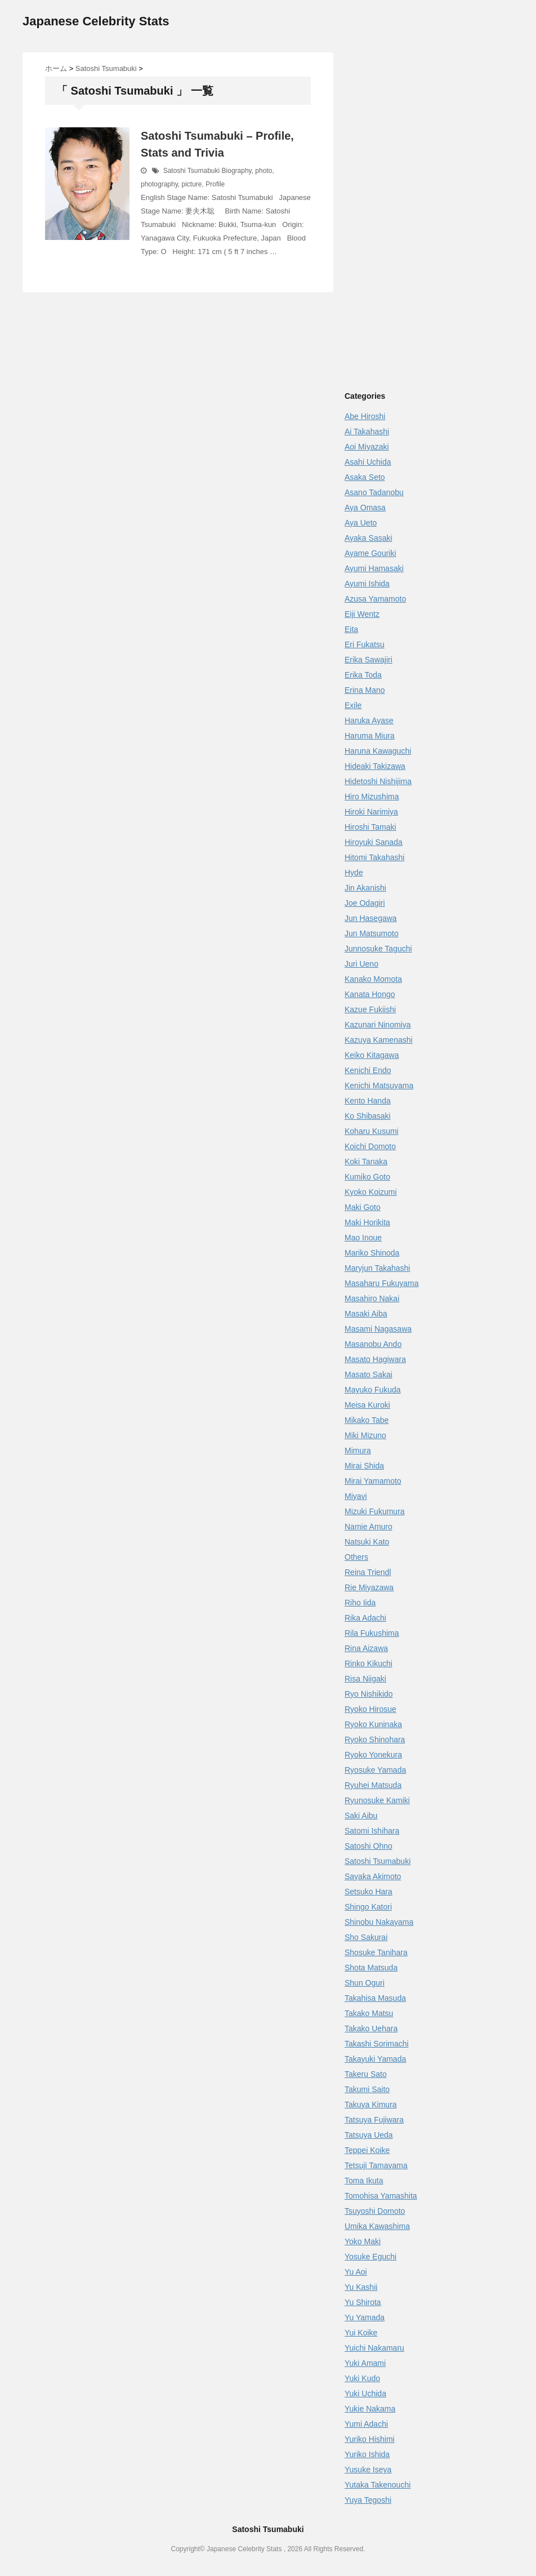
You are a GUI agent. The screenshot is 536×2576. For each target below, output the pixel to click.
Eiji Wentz (362, 614)
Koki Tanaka (366, 1161)
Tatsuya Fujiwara (374, 2119)
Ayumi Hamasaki (374, 568)
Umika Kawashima (377, 2226)
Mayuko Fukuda (373, 1389)
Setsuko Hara (368, 1891)
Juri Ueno (361, 963)
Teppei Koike (367, 2150)
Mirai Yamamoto (373, 1480)
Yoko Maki (363, 2241)
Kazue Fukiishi (370, 1009)
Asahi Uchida (368, 461)
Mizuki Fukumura (375, 1511)
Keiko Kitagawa (372, 1055)
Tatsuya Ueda (369, 2134)
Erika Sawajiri (368, 659)
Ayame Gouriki (370, 553)
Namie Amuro (368, 1526)
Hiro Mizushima (372, 796)
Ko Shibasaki (368, 1115)
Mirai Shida (364, 1465)
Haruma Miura (370, 735)
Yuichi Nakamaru (374, 2347)
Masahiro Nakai (372, 1298)
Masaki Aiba (366, 1313)
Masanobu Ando (373, 1344)
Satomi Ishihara (372, 1830)
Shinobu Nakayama (379, 1922)
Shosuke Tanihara (376, 1952)
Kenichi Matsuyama (379, 1085)
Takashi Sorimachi (377, 2043)
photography (159, 184)
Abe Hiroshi (365, 416)
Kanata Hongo (370, 994)
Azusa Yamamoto (375, 598)
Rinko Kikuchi (368, 1663)
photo (263, 171)
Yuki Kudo (362, 2378)
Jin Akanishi (365, 887)
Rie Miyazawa (369, 1587)
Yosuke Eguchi (370, 2256)
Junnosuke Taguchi (378, 948)
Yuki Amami (365, 2363)
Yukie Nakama (370, 2408)
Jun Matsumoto (372, 933)
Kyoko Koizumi (371, 1191)
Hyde (354, 872)
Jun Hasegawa (371, 918)
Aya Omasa (365, 507)
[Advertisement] (439, 131)
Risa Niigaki (365, 1678)
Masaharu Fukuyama (382, 1283)
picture (192, 184)
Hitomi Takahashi (374, 857)
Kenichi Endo (368, 1070)
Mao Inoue (363, 1237)
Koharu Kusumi (372, 1131)
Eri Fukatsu (365, 644)
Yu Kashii (361, 2287)
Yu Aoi (356, 2271)
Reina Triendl (368, 1572)
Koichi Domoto (370, 1146)
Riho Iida (360, 1602)
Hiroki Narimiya (371, 811)
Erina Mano (365, 690)
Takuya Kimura (371, 2104)
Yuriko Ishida (367, 2454)
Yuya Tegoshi (368, 2499)
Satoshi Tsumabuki (191, 171)
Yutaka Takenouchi (377, 2484)
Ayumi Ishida (367, 583)
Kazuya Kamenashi (379, 1039)
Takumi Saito (367, 2089)
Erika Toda (363, 674)
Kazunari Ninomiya (378, 1024)
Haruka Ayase (369, 720)
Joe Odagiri (365, 902)
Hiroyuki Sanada (374, 842)
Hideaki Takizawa (375, 766)
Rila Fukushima (372, 1633)
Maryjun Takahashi (377, 1268)
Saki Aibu (361, 1815)
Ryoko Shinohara (375, 1739)
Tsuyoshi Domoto (375, 2210)
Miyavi (356, 1496)
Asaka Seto (365, 477)
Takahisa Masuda (375, 1998)
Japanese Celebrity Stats (96, 21)
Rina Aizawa (366, 1648)
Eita (351, 629)
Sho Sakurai (366, 1937)
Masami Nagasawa (378, 1328)
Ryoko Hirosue (370, 1709)
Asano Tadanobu (374, 492)
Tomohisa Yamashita (381, 2195)
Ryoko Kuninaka (373, 1724)
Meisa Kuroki (367, 1404)
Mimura (358, 1450)
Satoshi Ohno (368, 1845)
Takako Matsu (369, 2013)
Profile (215, 184)
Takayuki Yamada (375, 2058)
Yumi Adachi (366, 2423)
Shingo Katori (368, 1906)
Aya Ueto (361, 522)
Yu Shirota (363, 2302)
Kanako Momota (373, 979)
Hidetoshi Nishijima (378, 781)
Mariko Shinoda (372, 1252)
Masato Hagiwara (375, 1359)
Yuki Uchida (365, 2393)
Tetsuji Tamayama (376, 2165)
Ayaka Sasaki (368, 537)
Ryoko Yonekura (373, 1754)
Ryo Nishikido (369, 1693)
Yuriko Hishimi (370, 2439)
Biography (237, 171)
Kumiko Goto (367, 1176)
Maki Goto (363, 1207)
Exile (353, 705)
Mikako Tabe (366, 1420)
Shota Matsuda (371, 1967)
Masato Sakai (368, 1374)
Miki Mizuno (365, 1435)
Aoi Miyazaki (367, 446)
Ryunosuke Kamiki (377, 1800)
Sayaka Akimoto (373, 1876)
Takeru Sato (366, 2074)
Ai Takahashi (367, 431)
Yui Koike (361, 2332)
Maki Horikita (367, 1222)
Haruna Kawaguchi (378, 750)
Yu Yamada (365, 2317)
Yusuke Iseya (368, 2469)
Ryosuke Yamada (375, 1769)
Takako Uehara (371, 2028)
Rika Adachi (365, 1617)
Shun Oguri (365, 1982)
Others (356, 1556)
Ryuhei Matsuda (373, 1785)
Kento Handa (368, 1100)
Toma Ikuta (364, 2180)
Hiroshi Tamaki (370, 826)
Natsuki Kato (367, 1541)
